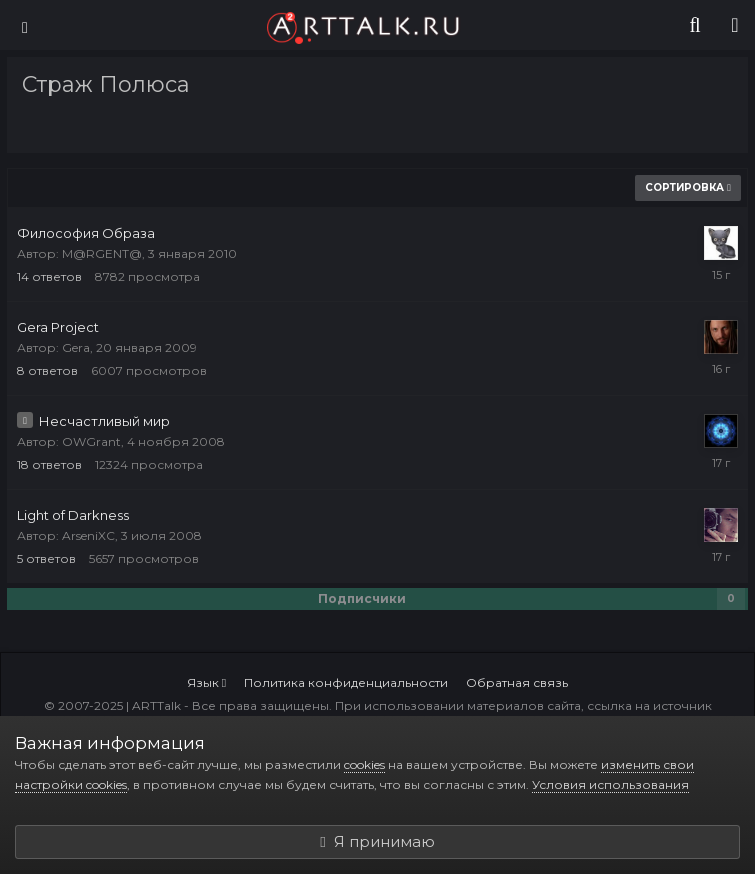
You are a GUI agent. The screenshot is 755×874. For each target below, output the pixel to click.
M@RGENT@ (102, 253)
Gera (76, 347)
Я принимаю (377, 841)
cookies (364, 764)
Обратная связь (517, 682)
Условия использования (610, 784)
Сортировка (688, 187)
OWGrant (91, 441)
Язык (206, 682)
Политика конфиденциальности (346, 682)
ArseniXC (88, 535)
